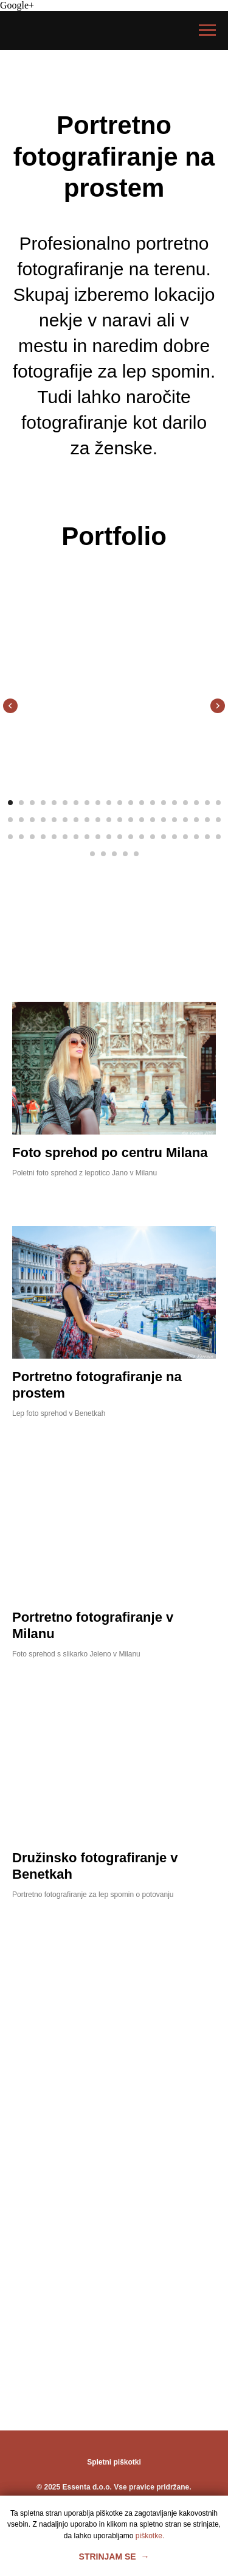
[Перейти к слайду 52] (130, 836)
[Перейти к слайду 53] (141, 836)
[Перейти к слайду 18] (196, 802)
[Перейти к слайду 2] (21, 802)
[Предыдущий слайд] (10, 706)
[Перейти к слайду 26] (65, 819)
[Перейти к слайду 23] (32, 819)
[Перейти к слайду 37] (185, 819)
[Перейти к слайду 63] (114, 853)
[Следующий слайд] (217, 706)
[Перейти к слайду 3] (32, 802)
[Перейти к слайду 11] (119, 802)
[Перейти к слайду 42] (21, 836)
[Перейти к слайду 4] (43, 802)
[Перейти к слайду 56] (174, 836)
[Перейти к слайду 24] (43, 819)
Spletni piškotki (114, 2462)
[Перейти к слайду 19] (207, 802)
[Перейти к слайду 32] (130, 819)
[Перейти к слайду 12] (130, 802)
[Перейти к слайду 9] (97, 802)
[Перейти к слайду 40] (218, 819)
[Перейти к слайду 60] (218, 836)
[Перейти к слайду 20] (218, 802)
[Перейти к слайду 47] (76, 836)
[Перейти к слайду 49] (97, 836)
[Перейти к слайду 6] (65, 802)
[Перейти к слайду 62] (103, 853)
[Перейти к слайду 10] (108, 802)
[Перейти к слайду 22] (21, 819)
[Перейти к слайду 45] (54, 836)
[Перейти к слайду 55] (163, 836)
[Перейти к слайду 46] (65, 836)
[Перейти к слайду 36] (174, 819)
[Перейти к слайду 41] (10, 836)
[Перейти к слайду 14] (152, 802)
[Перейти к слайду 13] (141, 802)
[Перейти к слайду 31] (119, 819)
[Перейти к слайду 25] (54, 819)
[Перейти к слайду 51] (119, 836)
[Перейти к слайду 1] (10, 802)
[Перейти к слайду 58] (196, 836)
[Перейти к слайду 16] (174, 802)
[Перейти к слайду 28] (87, 819)
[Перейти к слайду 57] (185, 836)
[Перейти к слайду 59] (207, 836)
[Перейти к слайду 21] (10, 819)
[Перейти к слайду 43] (32, 836)
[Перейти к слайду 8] (87, 802)
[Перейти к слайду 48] (87, 836)
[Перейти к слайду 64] (125, 853)
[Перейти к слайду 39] (207, 819)
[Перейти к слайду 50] (108, 836)
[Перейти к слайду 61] (92, 853)
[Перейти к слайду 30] (108, 819)
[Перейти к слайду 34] (152, 819)
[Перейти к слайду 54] (152, 836)
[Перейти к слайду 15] (163, 802)
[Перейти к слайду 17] (185, 802)
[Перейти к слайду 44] (43, 836)
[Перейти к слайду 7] (76, 802)
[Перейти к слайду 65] (136, 853)
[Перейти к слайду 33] (141, 819)
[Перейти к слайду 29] (97, 819)
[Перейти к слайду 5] (54, 802)
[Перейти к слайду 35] (163, 819)
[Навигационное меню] (207, 30)
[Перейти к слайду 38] (196, 819)
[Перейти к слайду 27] (76, 819)
